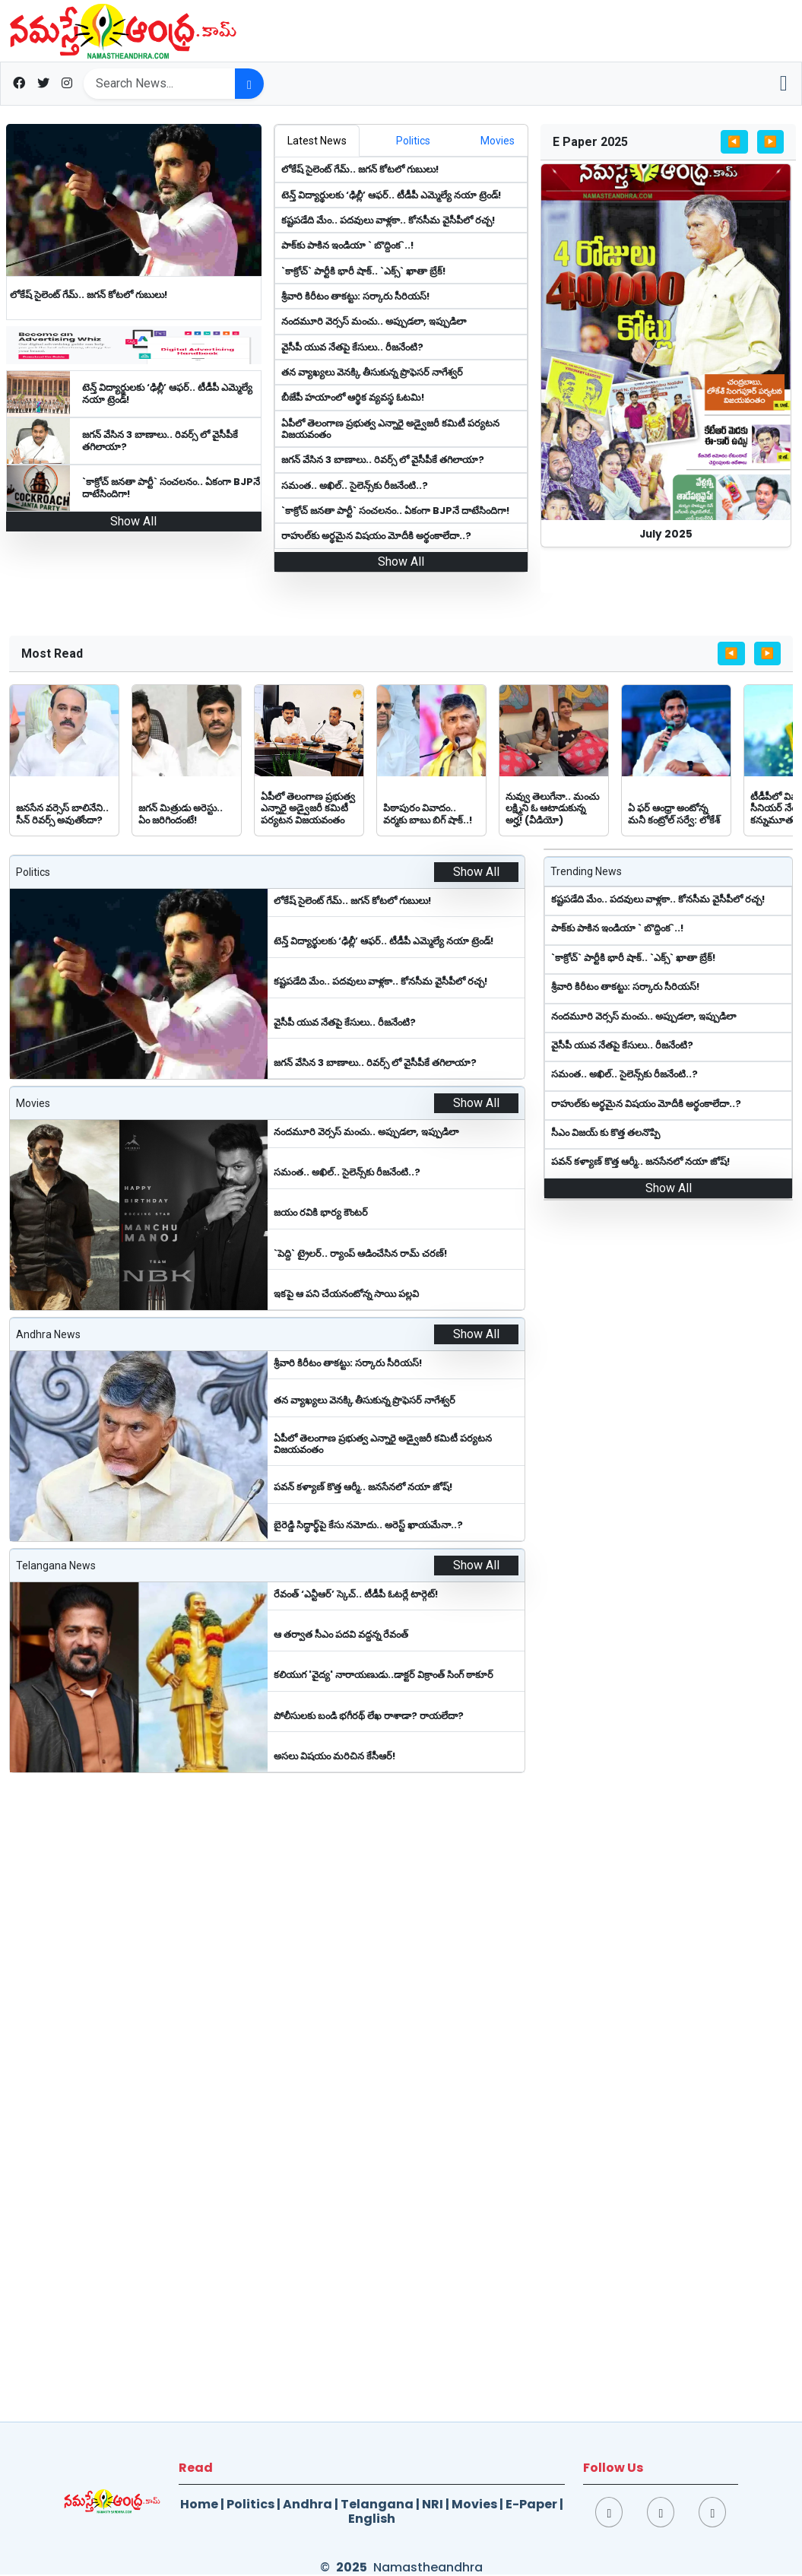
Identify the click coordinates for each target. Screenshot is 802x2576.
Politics (250, 2504)
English (371, 2518)
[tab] (317, 141)
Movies (474, 2504)
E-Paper (531, 2504)
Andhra (307, 2504)
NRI (432, 2504)
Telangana (377, 2504)
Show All (133, 521)
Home (199, 2504)
